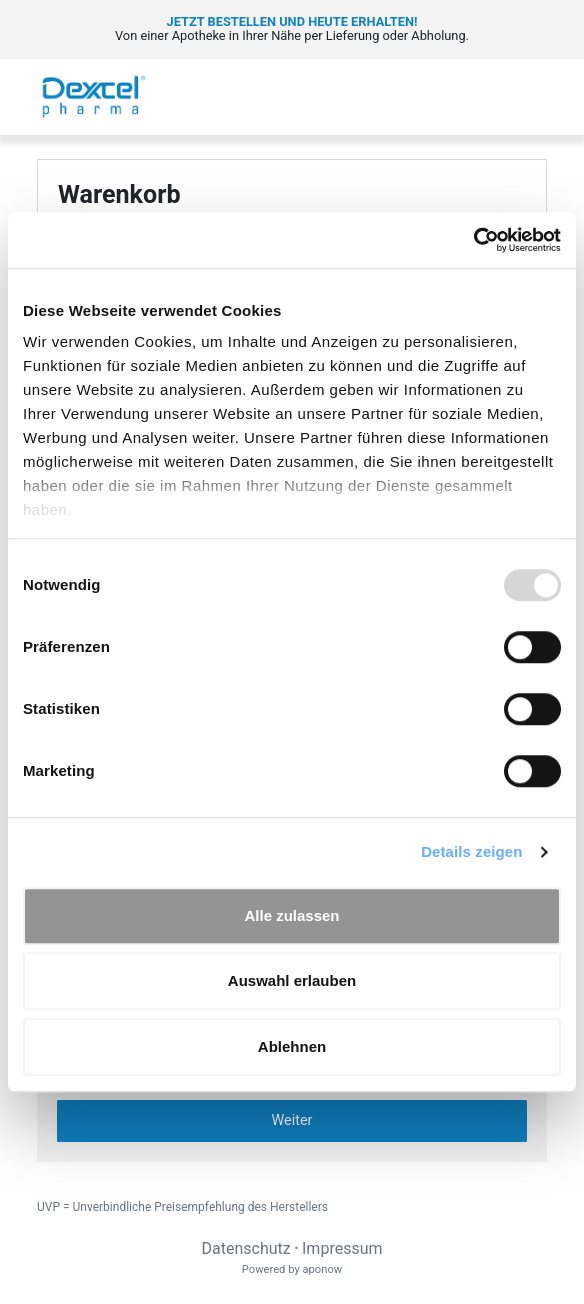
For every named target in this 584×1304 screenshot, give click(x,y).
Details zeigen (471, 851)
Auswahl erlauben (292, 980)
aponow (322, 1269)
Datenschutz (245, 1248)
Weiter (292, 1120)
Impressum (342, 1248)
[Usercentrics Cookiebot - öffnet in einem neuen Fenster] (473, 240)
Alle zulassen (291, 915)
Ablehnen (292, 1046)
